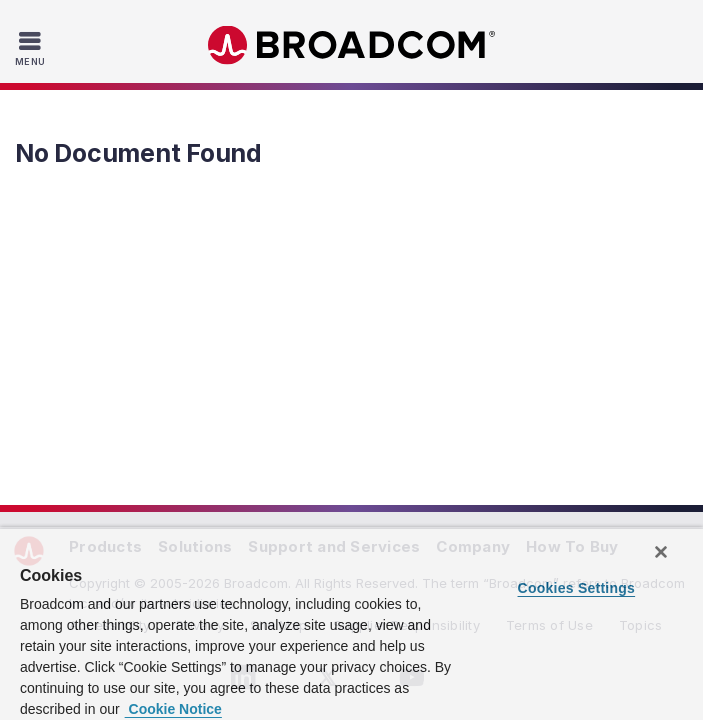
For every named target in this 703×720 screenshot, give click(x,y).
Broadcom (352, 45)
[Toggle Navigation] (32, 48)
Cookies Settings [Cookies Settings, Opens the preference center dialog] (577, 588)
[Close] (661, 552)
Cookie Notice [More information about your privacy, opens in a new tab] (173, 709)
